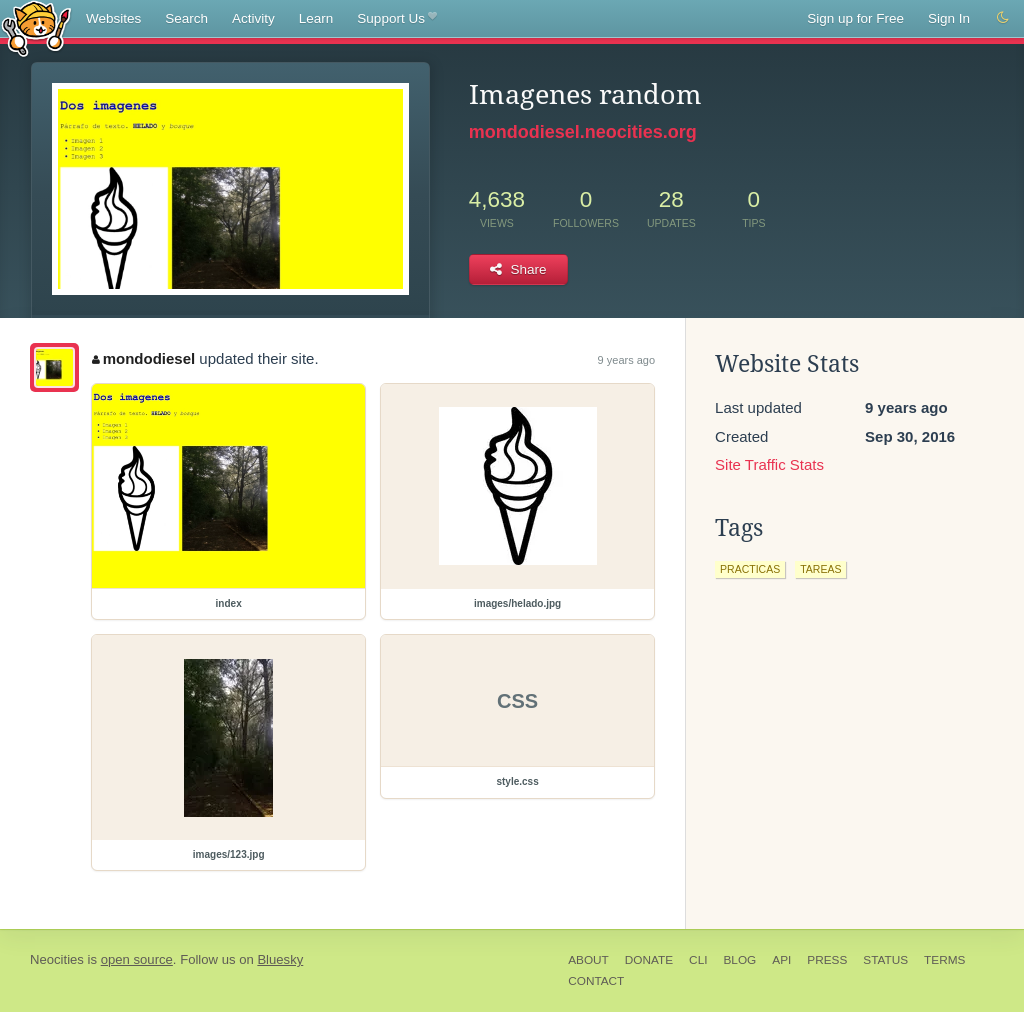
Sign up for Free (855, 18)
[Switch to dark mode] (1003, 18)
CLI (698, 960)
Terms (944, 960)
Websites (113, 18)
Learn (316, 18)
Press (827, 960)
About (588, 960)
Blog (739, 960)
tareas (820, 569)
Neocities (57, 959)
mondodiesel (143, 358)
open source (137, 959)
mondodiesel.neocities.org (583, 132)
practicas (750, 569)
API (781, 960)
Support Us (396, 19)
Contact (596, 981)
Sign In (949, 18)
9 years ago (626, 360)
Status (885, 960)
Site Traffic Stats (769, 464)
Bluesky (280, 959)
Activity (253, 18)
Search (186, 18)
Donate (649, 960)
